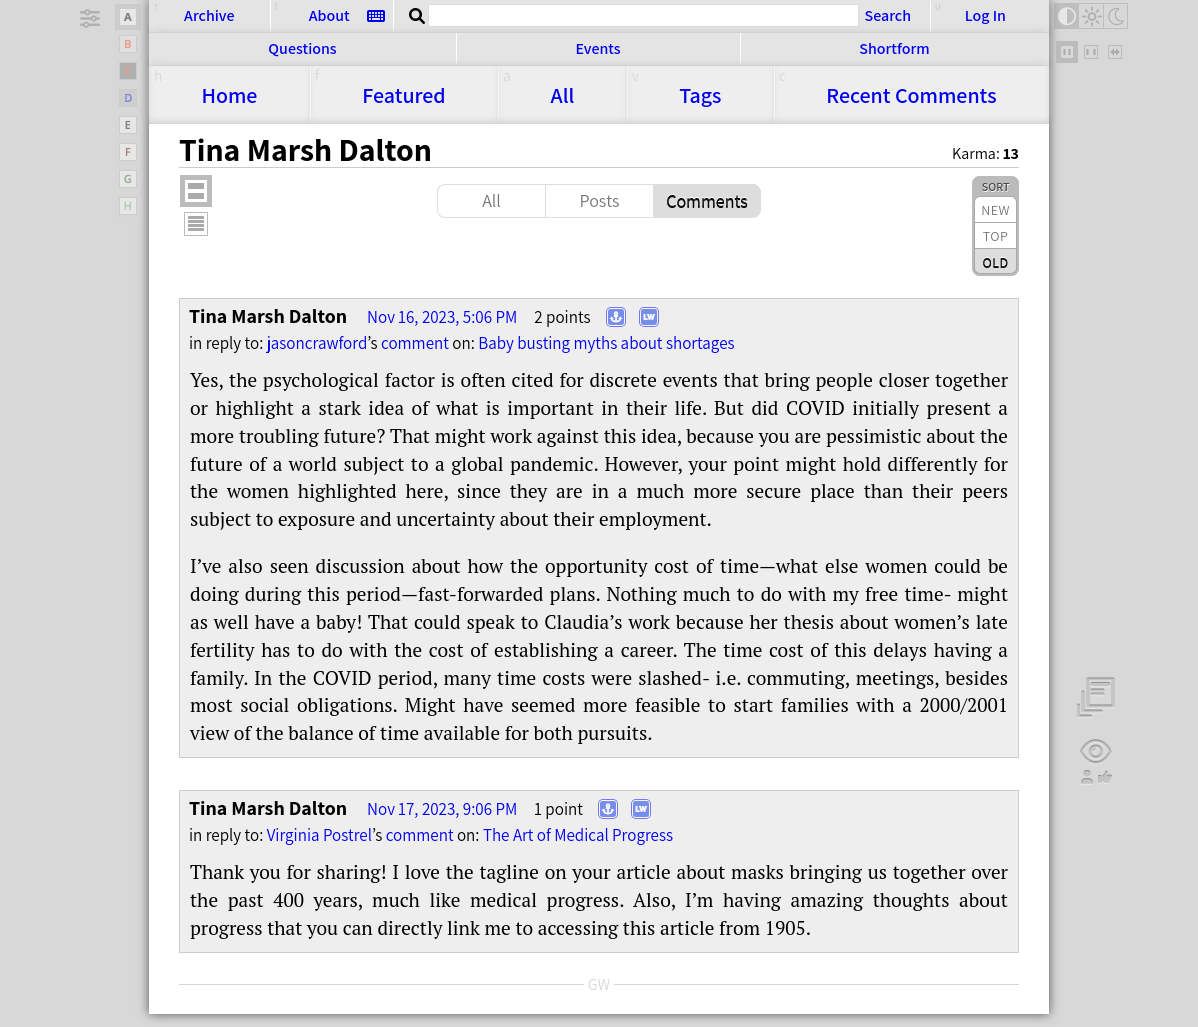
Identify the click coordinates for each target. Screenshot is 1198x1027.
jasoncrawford (317, 343)
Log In (985, 15)
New (995, 210)
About (329, 15)
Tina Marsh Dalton (268, 316)
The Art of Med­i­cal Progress (578, 835)
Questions (302, 48)
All (563, 95)
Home (229, 95)
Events (597, 48)
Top (996, 236)
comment (415, 343)
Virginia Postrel (319, 835)
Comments (911, 95)
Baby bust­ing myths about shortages (606, 343)
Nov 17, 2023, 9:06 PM (442, 809)
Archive (209, 15)
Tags (700, 95)
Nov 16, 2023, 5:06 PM (442, 317)
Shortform (894, 48)
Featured (403, 95)
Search (888, 15)
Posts (599, 200)
